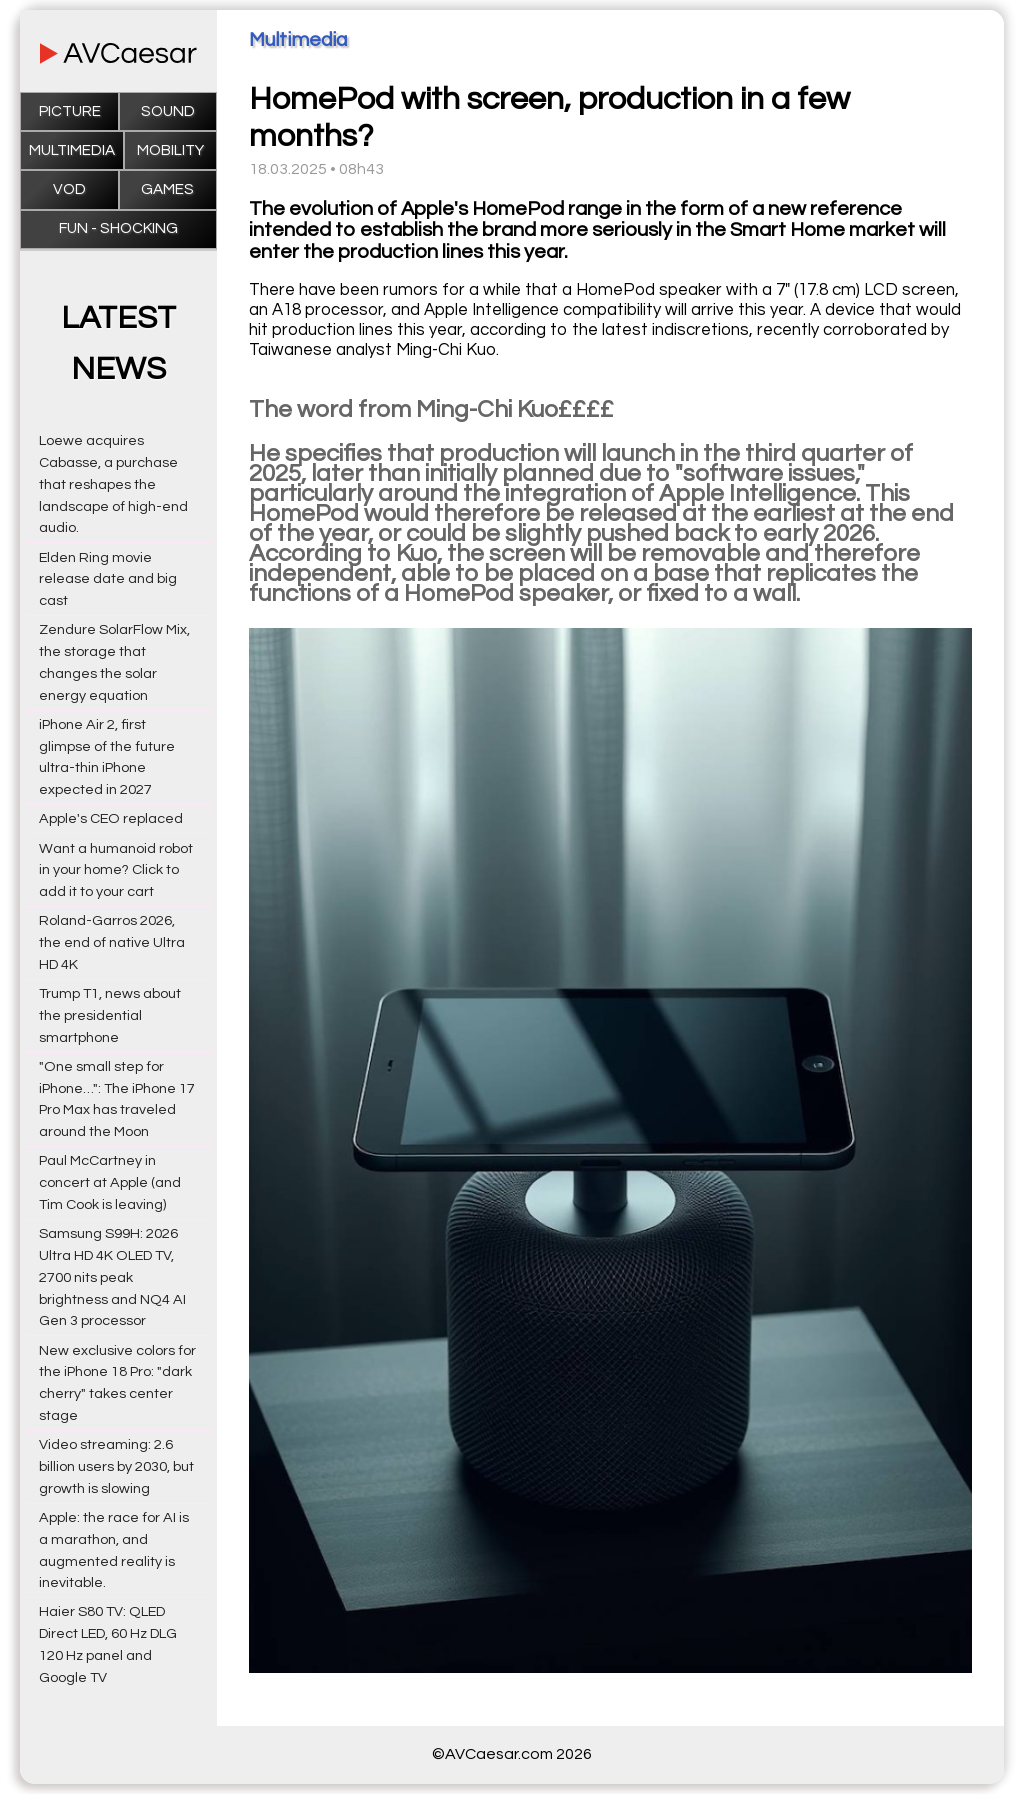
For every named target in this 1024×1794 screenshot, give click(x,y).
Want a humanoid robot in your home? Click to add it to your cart (116, 870)
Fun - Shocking (118, 228)
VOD (69, 189)
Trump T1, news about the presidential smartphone (110, 1015)
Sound (168, 111)
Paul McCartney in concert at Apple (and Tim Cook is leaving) (110, 1182)
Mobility (170, 150)
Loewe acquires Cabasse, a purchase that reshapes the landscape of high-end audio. (113, 484)
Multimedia (72, 150)
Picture (70, 111)
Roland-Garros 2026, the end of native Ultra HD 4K (112, 942)
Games (167, 189)
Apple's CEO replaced (111, 818)
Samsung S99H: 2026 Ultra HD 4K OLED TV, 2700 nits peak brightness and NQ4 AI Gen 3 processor (112, 1277)
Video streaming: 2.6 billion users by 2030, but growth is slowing (116, 1466)
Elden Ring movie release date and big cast (108, 579)
